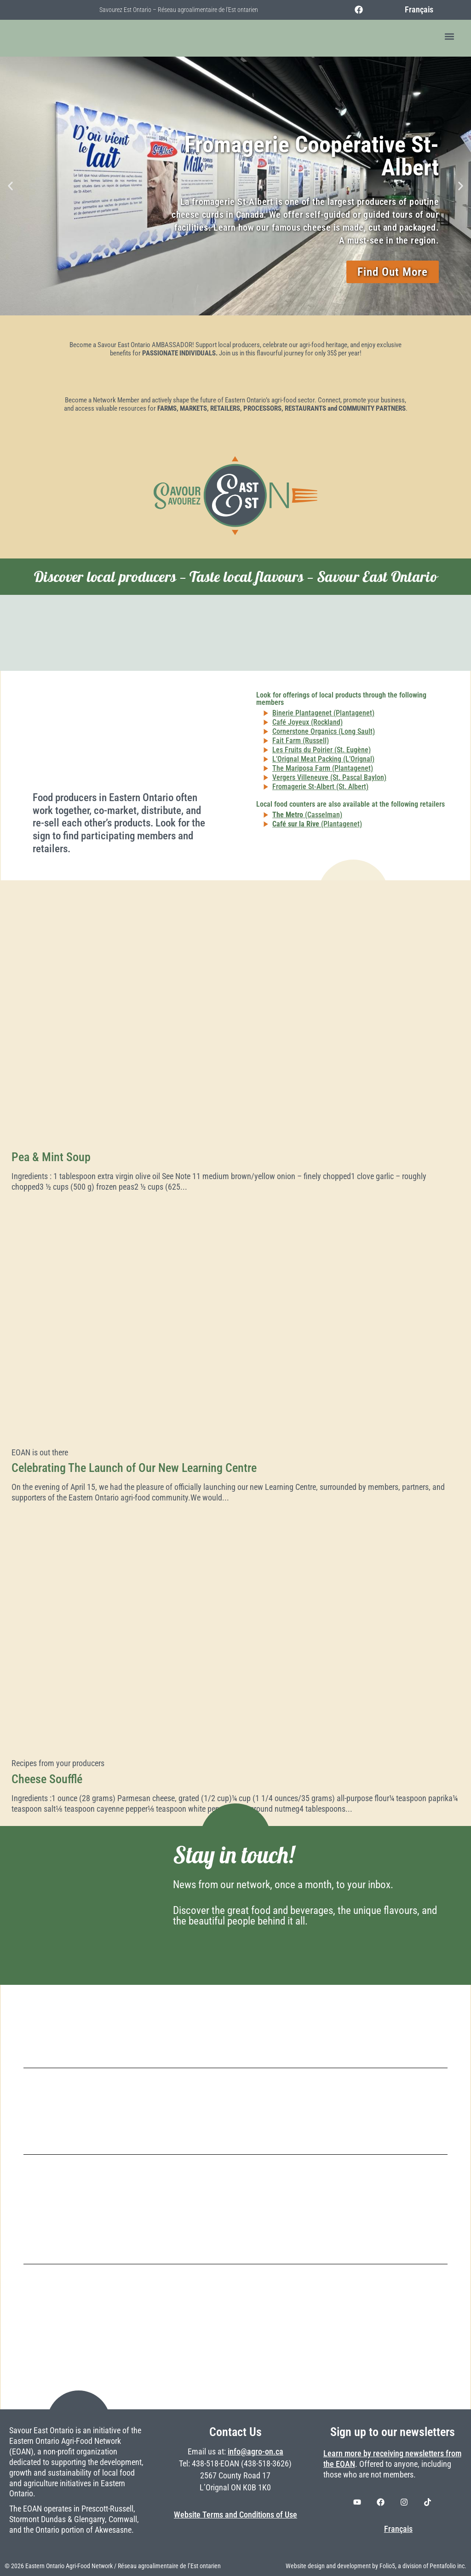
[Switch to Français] (413, 9)
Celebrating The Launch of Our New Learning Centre (134, 1468)
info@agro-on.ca (255, 2451)
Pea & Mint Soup (51, 1157)
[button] (449, 36)
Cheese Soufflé (46, 1779)
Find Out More (392, 272)
